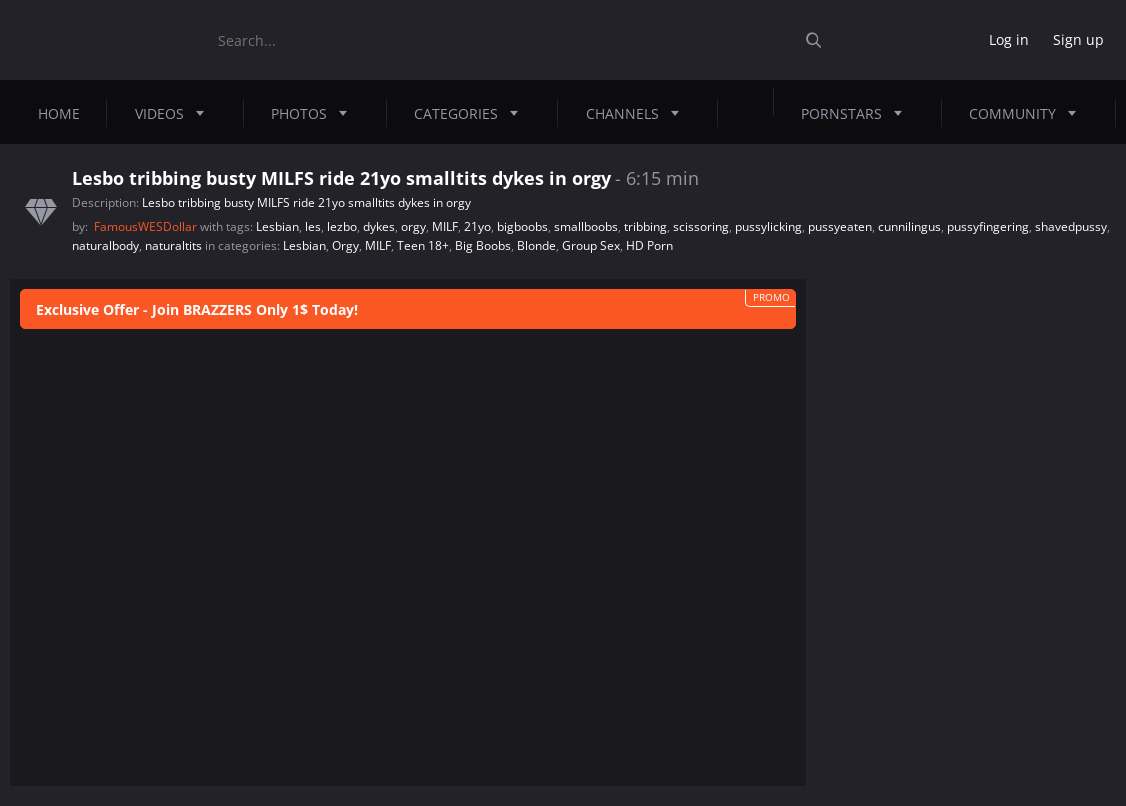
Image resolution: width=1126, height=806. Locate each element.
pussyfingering (988, 226)
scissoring (701, 226)
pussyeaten (840, 226)
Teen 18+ (423, 245)
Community (1028, 113)
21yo (477, 226)
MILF (445, 226)
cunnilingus (909, 226)
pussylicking (768, 226)
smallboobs (586, 226)
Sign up (1078, 39)
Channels (638, 113)
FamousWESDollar (147, 226)
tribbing (645, 226)
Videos (175, 113)
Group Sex (591, 245)
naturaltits (173, 245)
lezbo (342, 226)
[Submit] (821, 40)
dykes (379, 226)
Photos (315, 113)
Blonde (536, 245)
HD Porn (649, 245)
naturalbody (105, 245)
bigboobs (522, 226)
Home (59, 113)
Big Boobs (483, 245)
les (313, 226)
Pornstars (857, 113)
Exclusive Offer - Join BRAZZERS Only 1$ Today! (197, 309)
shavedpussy (1071, 226)
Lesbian (277, 226)
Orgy (345, 245)
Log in (1009, 39)
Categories (472, 113)
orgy (413, 226)
